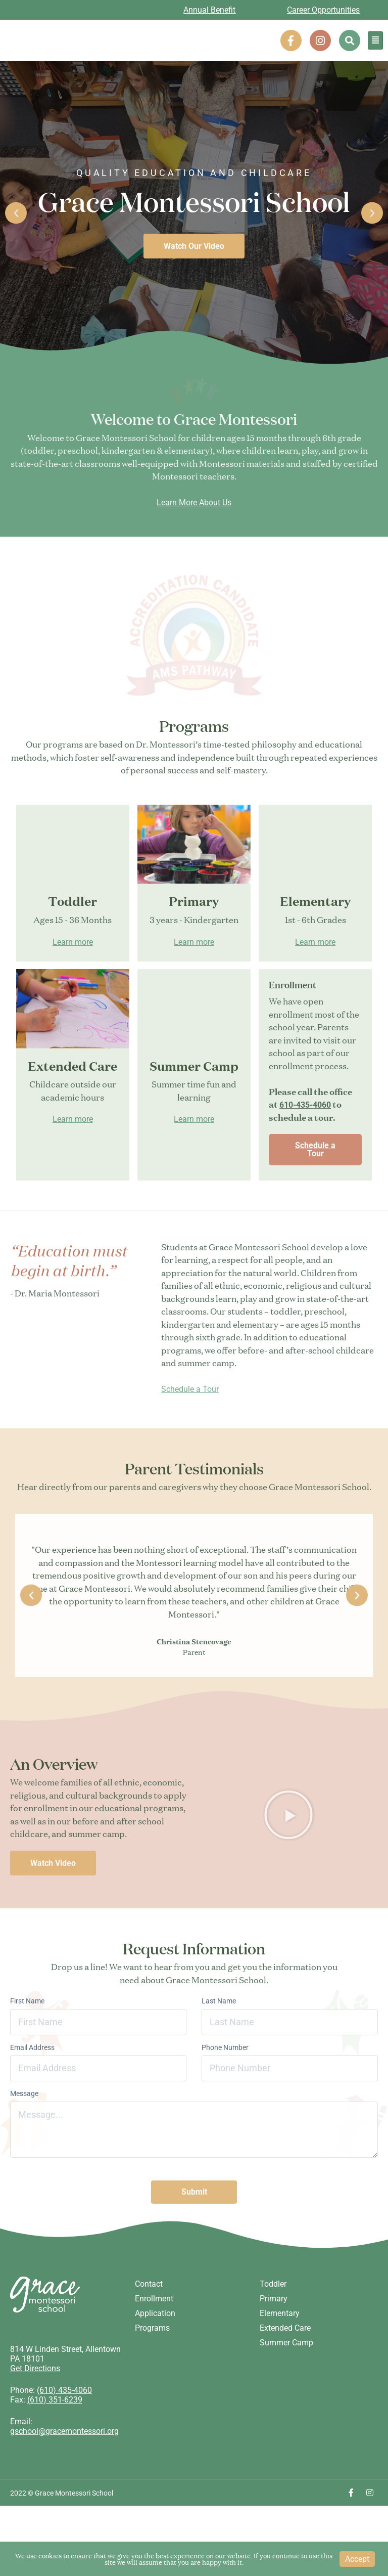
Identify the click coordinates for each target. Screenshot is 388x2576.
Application (155, 2349)
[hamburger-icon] (375, 40)
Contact (149, 2320)
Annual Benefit (209, 10)
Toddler (273, 2320)
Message (24, 2152)
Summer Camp (286, 2379)
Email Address (32, 2105)
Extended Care (285, 2364)
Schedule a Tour (315, 1207)
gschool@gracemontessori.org (64, 2467)
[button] (349, 40)
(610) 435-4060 (64, 2426)
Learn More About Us (194, 550)
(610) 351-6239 (54, 2436)
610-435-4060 (305, 1163)
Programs (152, 2364)
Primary (273, 2335)
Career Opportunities (323, 10)
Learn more (73, 1000)
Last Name (219, 2059)
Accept (357, 2559)
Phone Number (225, 2105)
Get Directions (35, 2405)
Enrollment (154, 2335)
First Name (27, 2059)
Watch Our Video (194, 246)
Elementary (280, 2349)
